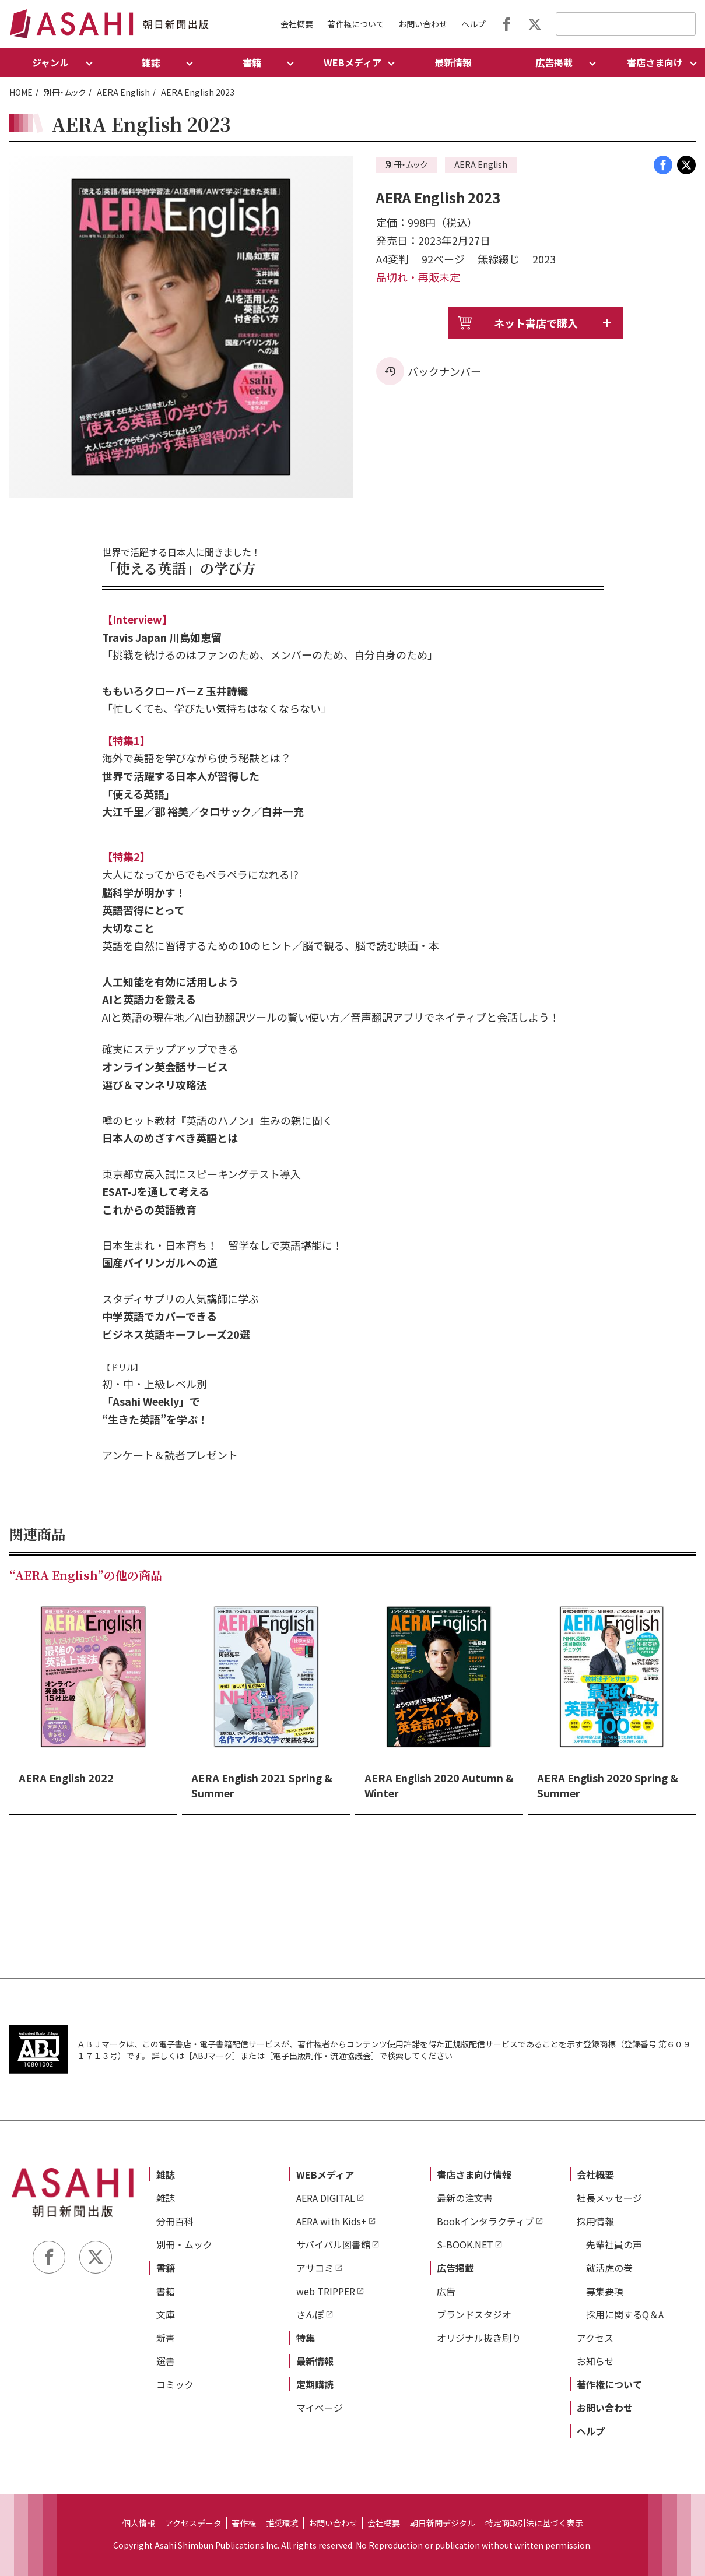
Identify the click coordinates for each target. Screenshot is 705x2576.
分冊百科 (175, 2221)
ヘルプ (473, 24)
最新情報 (453, 62)
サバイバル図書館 (333, 2244)
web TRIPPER (325, 2291)
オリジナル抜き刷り (479, 2338)
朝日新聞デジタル (442, 2523)
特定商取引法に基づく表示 (534, 2523)
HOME (21, 92)
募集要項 (604, 2291)
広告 (446, 2291)
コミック (175, 2384)
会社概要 (296, 24)
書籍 (165, 2268)
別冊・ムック (65, 92)
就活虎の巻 (609, 2268)
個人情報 (138, 2523)
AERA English (123, 92)
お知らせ (595, 2361)
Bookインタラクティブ (485, 2221)
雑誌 (165, 2174)
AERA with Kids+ (331, 2221)
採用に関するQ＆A (625, 2314)
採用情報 (595, 2221)
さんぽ (310, 2314)
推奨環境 (282, 2523)
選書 (165, 2361)
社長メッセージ (609, 2198)
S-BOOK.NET (465, 2244)
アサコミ (315, 2268)
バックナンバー (444, 371)
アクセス (595, 2338)
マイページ (319, 2408)
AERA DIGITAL (325, 2198)
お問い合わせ (422, 24)
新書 (165, 2338)
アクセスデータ (193, 2523)
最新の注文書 (465, 2198)
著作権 (244, 2523)
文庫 (165, 2314)
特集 (305, 2338)
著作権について (355, 24)
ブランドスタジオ (474, 2314)
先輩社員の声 (614, 2244)
